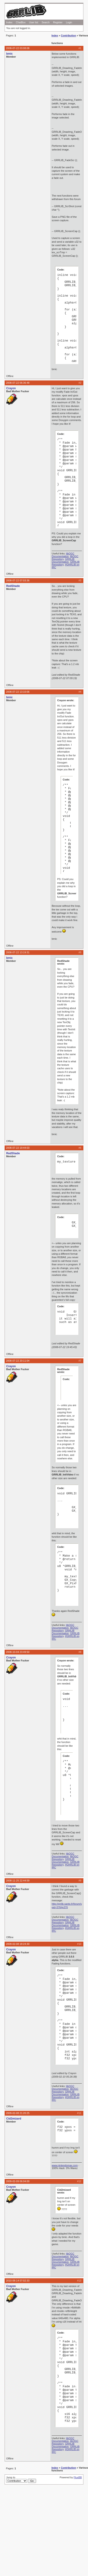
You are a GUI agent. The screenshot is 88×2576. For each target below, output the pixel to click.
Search (46, 22)
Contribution (68, 35)
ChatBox (21, 22)
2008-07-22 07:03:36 (17, 580)
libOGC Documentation (63, 555)
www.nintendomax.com (65, 2165)
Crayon (11, 388)
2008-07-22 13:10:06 (17, 691)
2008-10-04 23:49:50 (17, 1652)
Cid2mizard (13, 2118)
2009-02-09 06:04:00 (17, 2181)
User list (33, 22)
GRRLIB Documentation (63, 560)
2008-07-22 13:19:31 (17, 952)
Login (69, 22)
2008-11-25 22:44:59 (17, 1880)
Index (9, 22)
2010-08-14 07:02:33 (17, 2280)
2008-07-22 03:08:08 (17, 48)
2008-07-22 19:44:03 (17, 1147)
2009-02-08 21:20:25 (17, 2113)
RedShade (13, 586)
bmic (9, 53)
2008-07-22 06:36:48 (17, 382)
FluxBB (78, 2477)
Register (57, 22)
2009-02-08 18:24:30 (17, 1944)
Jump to (21, 2479)
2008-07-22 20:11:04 (17, 1360)
